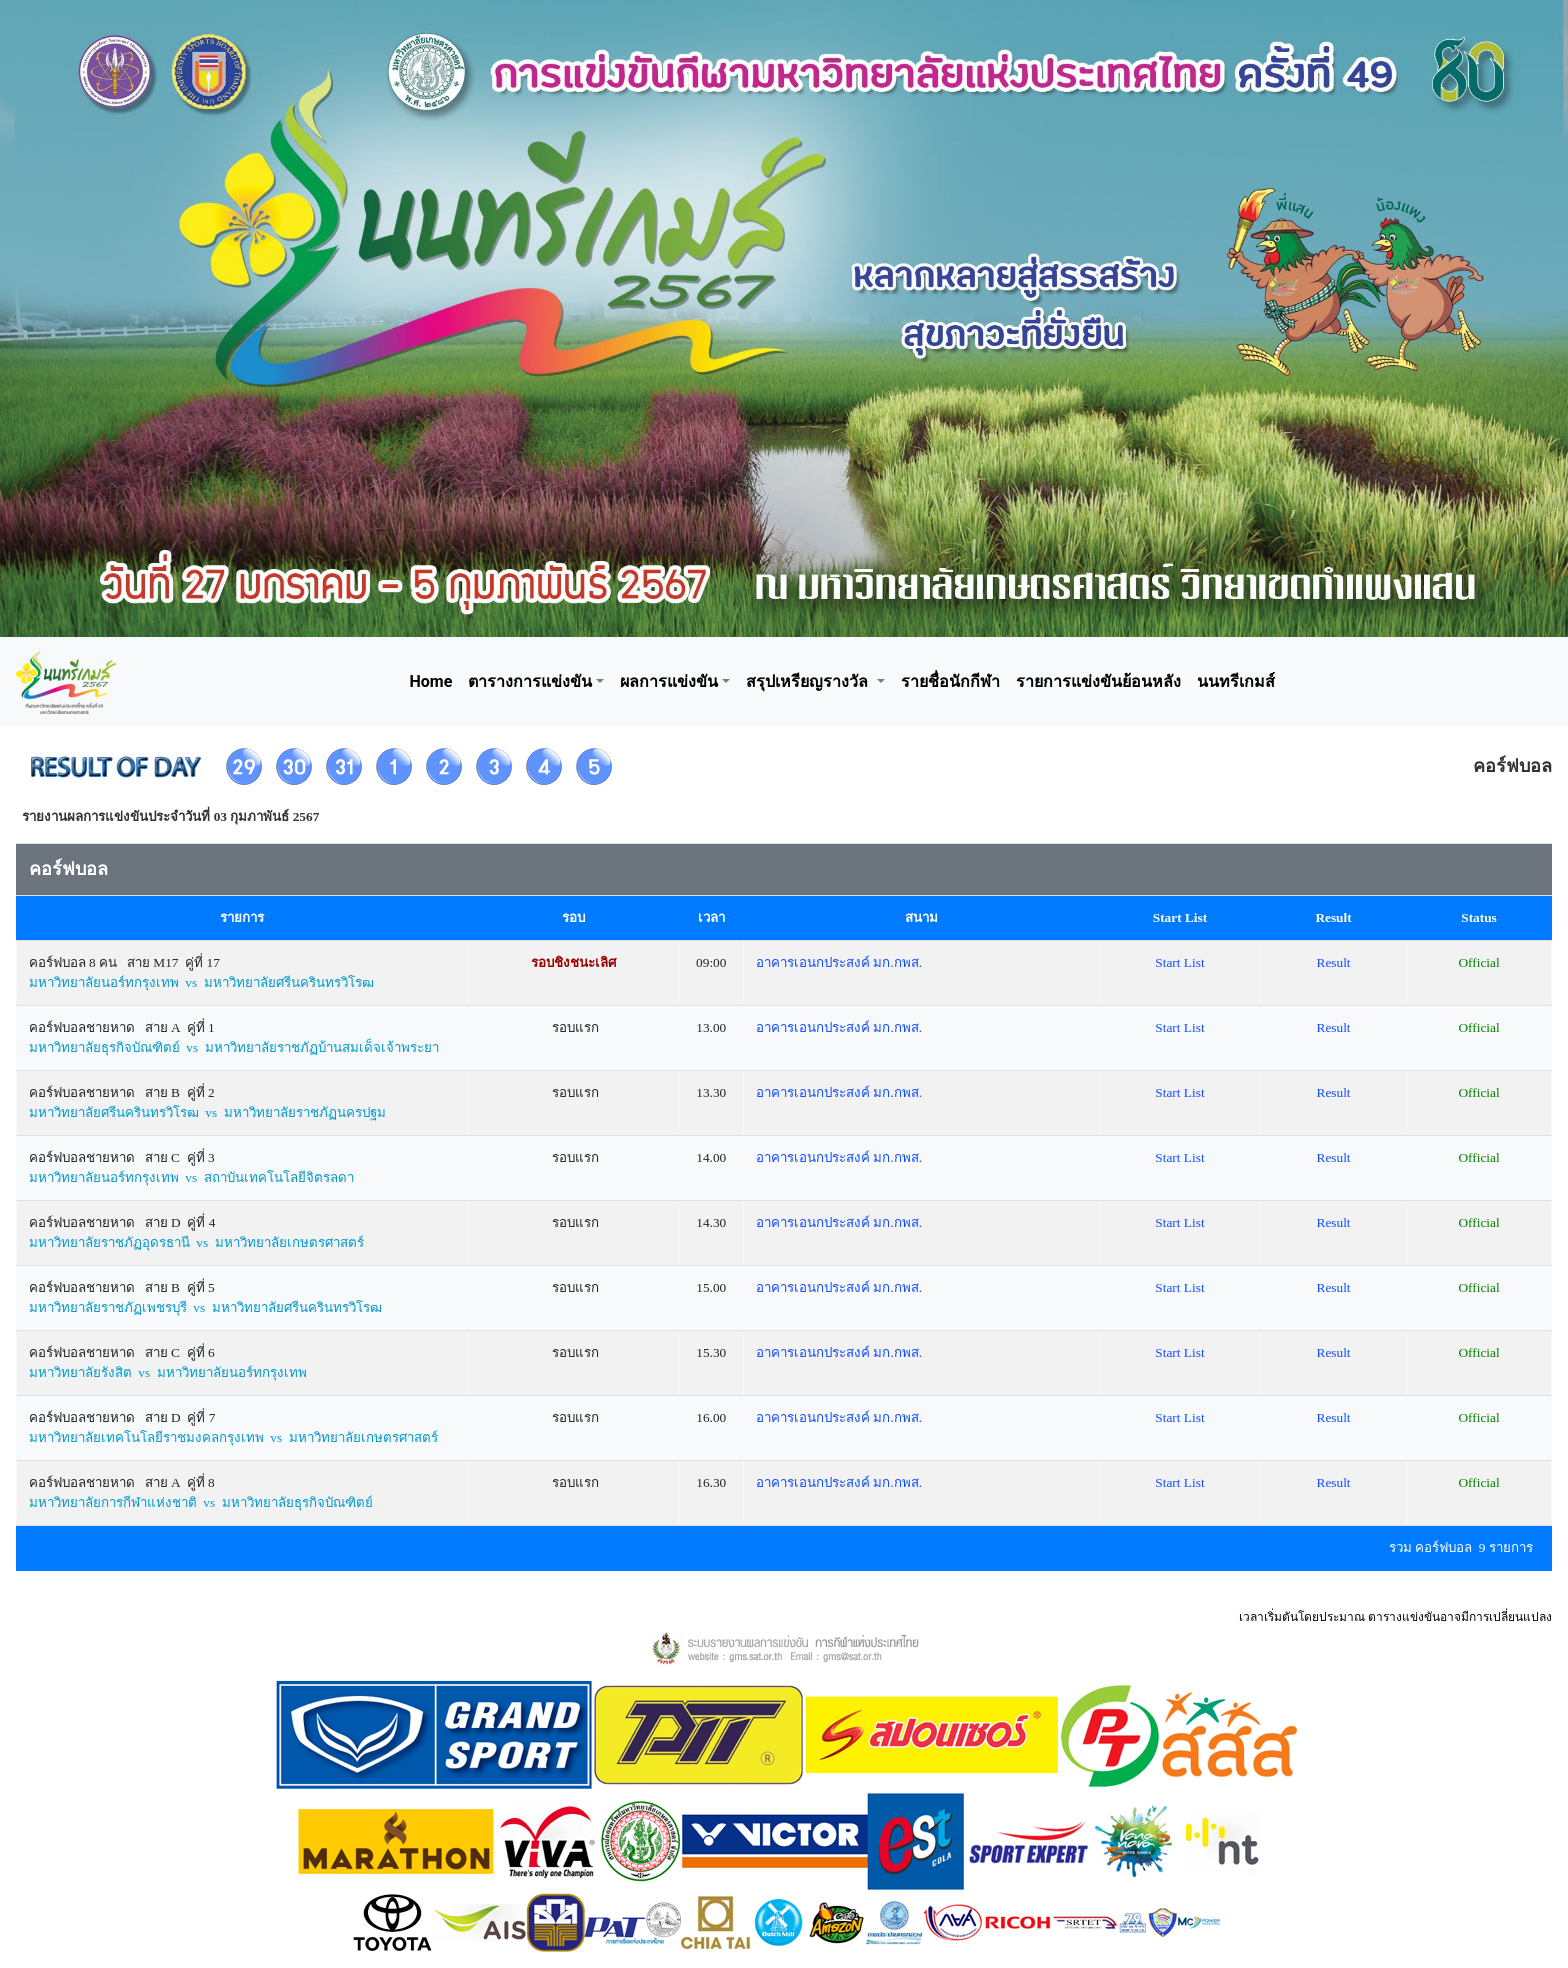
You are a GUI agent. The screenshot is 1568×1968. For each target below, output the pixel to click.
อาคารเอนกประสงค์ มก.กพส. (839, 962)
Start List (1179, 962)
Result (1334, 962)
